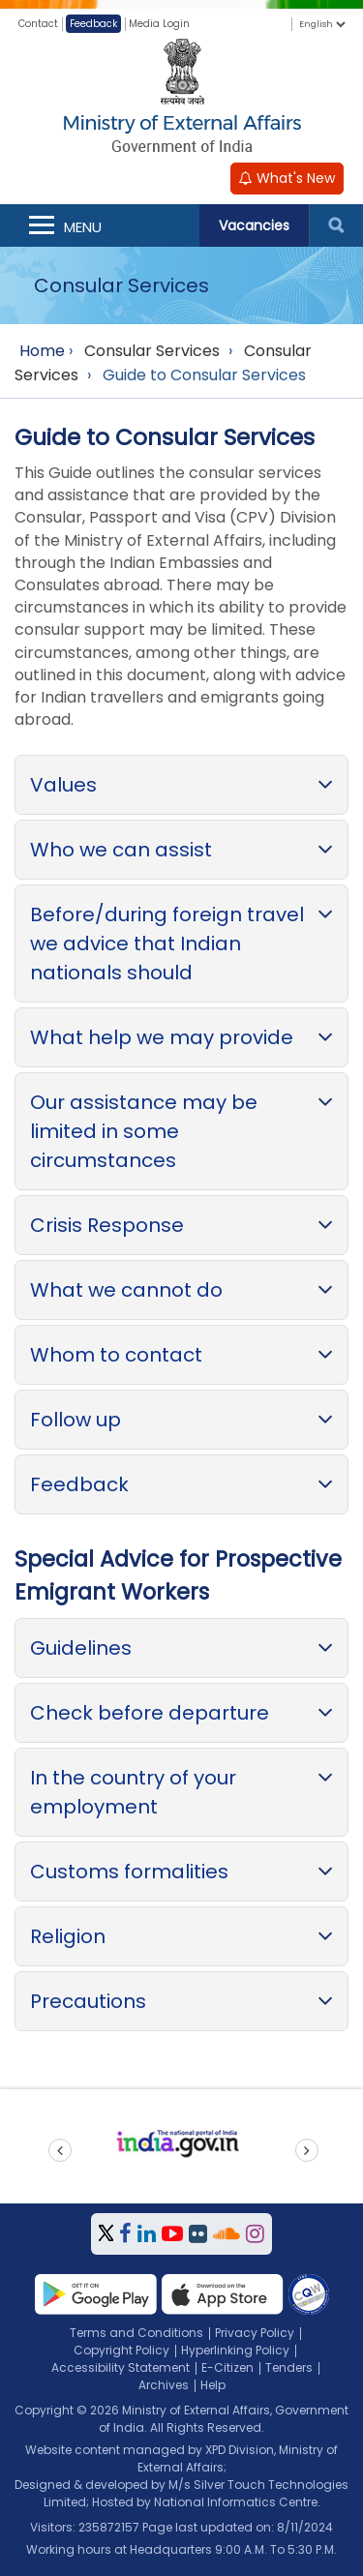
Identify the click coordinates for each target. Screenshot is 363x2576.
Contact (38, 23)
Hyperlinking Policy (235, 2350)
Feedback (93, 23)
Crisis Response (107, 1225)
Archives (163, 2385)
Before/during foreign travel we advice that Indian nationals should (167, 943)
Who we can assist (121, 849)
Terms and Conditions (136, 2332)
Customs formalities (129, 1871)
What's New (287, 178)
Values (63, 784)
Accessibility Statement (120, 2367)
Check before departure (149, 1712)
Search (336, 225)
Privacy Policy (254, 2332)
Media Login (159, 23)
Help (213, 2385)
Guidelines (81, 1648)
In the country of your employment (133, 1792)
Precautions (88, 2001)
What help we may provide (161, 1037)
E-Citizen (227, 2367)
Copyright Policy (121, 2350)
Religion (68, 1936)
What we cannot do (126, 1289)
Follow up (75, 1419)
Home (42, 351)
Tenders (289, 2367)
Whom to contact (116, 1354)
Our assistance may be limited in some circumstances (143, 1131)
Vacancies (254, 225)
